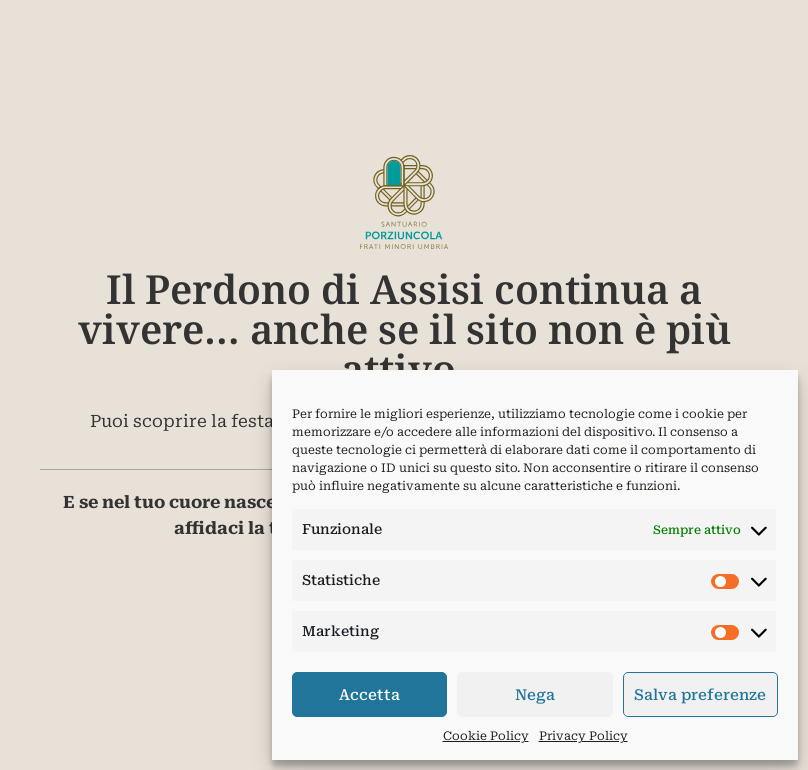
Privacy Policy (583, 736)
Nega (535, 695)
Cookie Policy (486, 736)
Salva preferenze (700, 695)
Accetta (369, 695)
